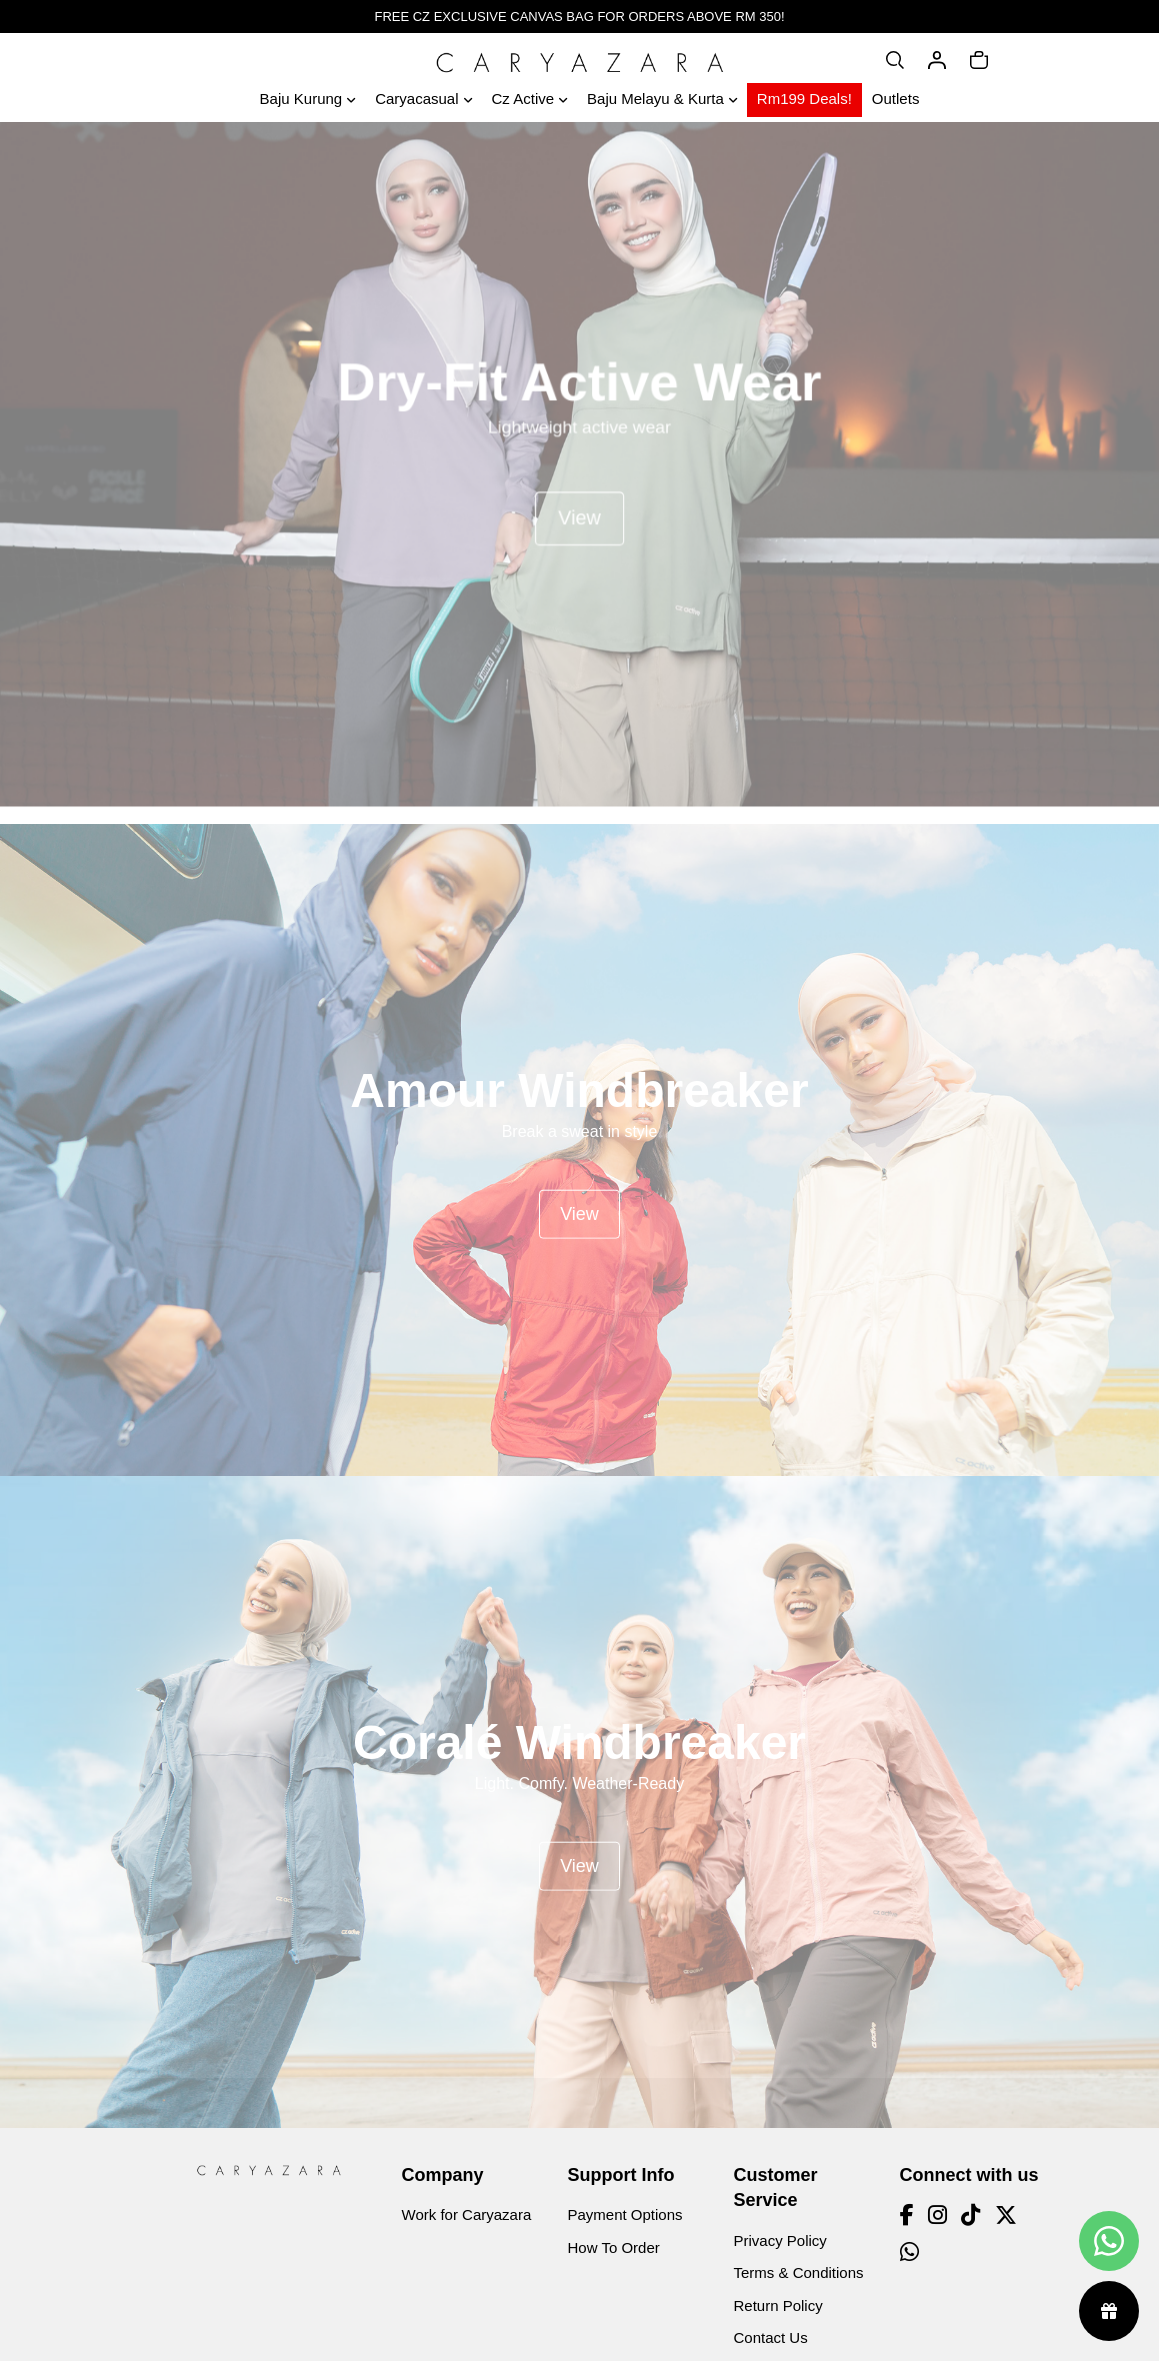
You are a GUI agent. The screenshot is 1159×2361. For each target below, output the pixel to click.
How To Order (614, 2247)
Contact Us (771, 2337)
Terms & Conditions (799, 2272)
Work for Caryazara (467, 2214)
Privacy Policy (780, 2240)
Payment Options (625, 2214)
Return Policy (778, 2305)
